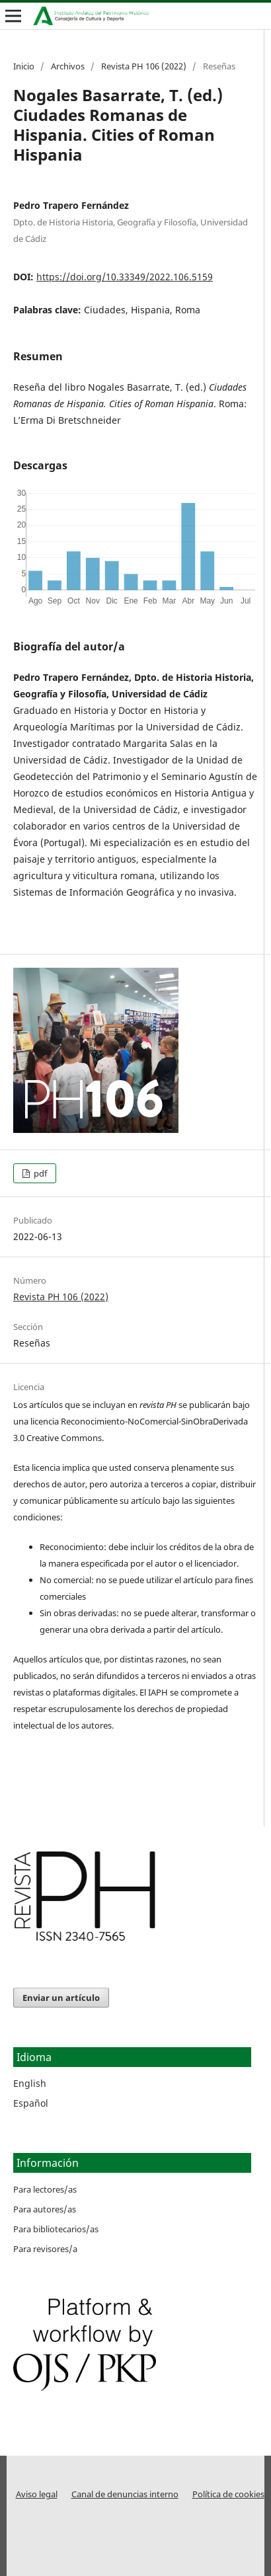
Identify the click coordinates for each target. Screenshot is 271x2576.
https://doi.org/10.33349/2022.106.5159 (124, 276)
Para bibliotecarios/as (55, 2229)
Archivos (68, 66)
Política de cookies (228, 2494)
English (29, 2083)
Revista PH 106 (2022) (143, 66)
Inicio (23, 66)
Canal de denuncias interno (124, 2494)
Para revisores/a (45, 2249)
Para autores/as (44, 2209)
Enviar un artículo (61, 1998)
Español (30, 2103)
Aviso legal (37, 2494)
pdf (39, 1173)
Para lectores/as (45, 2189)
